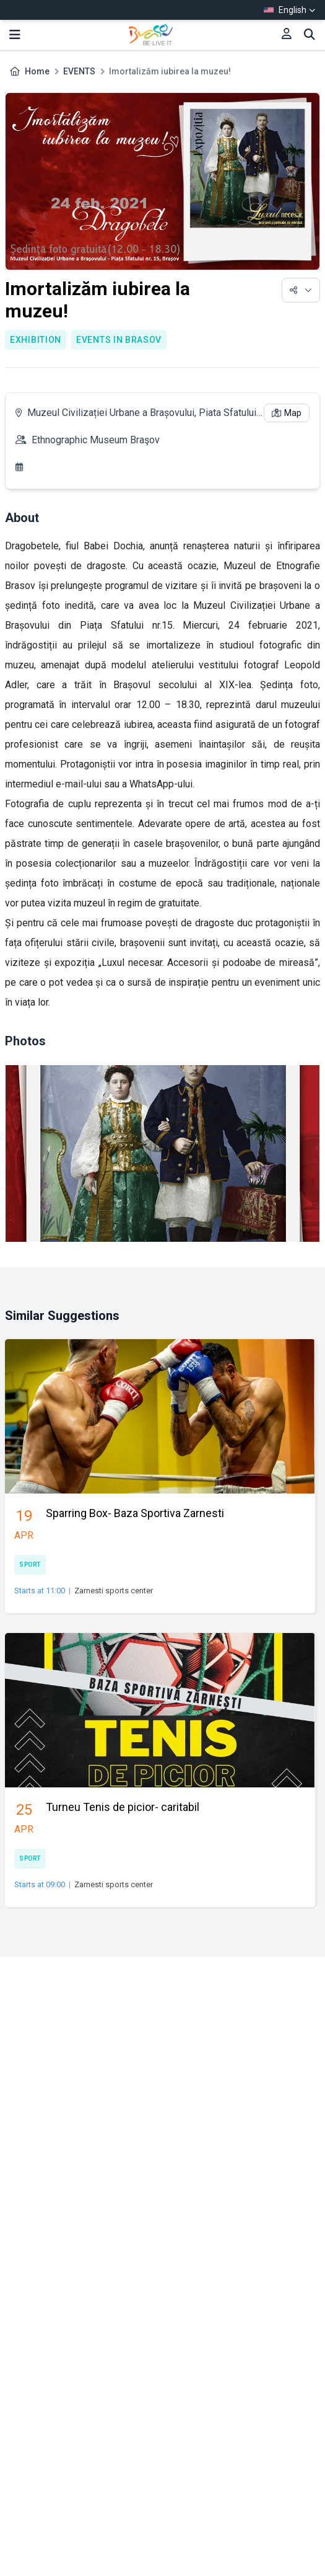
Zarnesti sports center (113, 1590)
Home (37, 71)
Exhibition (35, 340)
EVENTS (79, 71)
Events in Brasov (119, 340)
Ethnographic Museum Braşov (96, 440)
